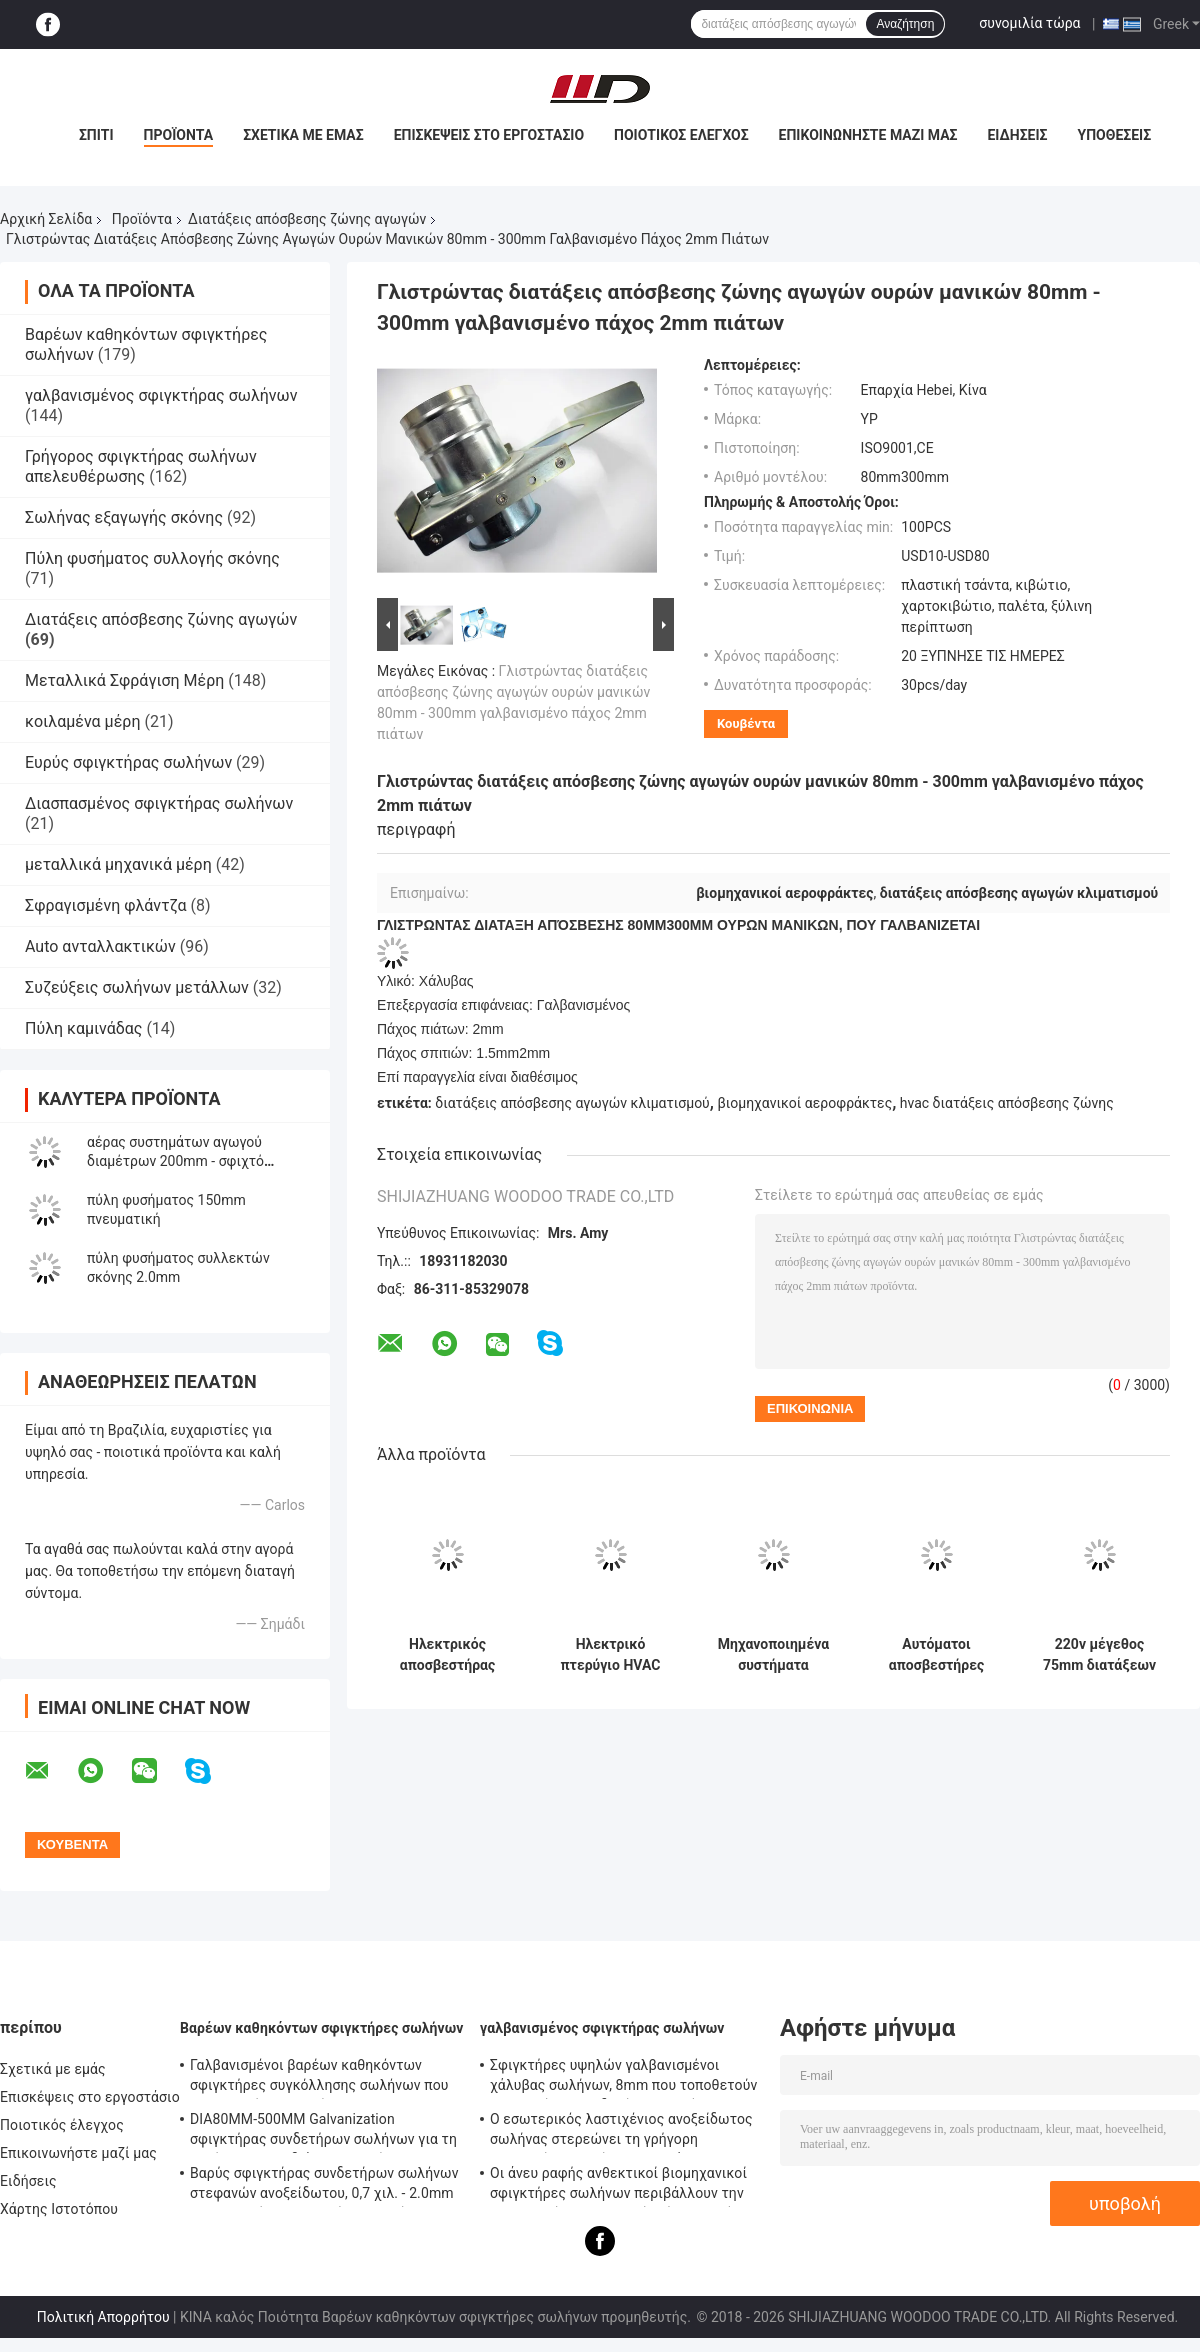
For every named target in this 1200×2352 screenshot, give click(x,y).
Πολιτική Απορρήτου (103, 2317)
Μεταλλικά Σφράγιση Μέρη (124, 680)
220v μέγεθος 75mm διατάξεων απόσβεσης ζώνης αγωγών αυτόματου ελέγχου (1099, 1655)
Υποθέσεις (1115, 135)
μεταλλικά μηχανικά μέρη (118, 864)
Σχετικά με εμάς (303, 135)
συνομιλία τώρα (1029, 23)
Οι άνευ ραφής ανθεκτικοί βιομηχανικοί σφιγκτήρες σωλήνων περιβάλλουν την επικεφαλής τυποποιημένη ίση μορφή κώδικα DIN (618, 2186)
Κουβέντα (746, 723)
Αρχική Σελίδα (46, 219)
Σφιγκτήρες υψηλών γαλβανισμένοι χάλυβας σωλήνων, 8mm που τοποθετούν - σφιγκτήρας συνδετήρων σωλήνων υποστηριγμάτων (623, 2078)
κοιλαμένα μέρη (82, 721)
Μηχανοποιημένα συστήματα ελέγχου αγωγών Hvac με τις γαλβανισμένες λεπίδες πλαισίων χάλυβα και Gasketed (773, 1655)
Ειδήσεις (1017, 135)
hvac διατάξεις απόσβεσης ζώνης (1007, 1103)
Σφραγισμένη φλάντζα (106, 905)
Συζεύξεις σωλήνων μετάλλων (137, 987)
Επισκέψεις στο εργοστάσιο (489, 135)
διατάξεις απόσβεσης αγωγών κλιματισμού (572, 1103)
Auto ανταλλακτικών (100, 946)
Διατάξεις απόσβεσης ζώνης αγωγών (307, 219)
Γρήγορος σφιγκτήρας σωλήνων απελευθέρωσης (141, 466)
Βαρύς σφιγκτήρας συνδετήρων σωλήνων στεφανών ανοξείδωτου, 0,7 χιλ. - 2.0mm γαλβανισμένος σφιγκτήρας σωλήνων (324, 2186)
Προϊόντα (179, 135)
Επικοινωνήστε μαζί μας (868, 135)
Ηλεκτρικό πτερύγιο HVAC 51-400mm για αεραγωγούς (611, 1655)
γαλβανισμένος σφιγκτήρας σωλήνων (161, 395)
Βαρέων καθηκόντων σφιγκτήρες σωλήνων (321, 2028)
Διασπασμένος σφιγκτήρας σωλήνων (159, 803)
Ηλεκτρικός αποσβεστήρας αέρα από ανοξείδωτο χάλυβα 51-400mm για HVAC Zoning (447, 1655)
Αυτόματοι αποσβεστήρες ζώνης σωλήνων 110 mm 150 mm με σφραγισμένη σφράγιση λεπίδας (937, 1655)
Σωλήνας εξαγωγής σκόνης (124, 517)
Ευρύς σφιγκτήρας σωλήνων (128, 762)
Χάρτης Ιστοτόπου (59, 2209)
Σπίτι (96, 135)
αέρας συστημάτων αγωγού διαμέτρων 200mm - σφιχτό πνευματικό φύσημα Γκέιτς (175, 1161)
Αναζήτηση (905, 24)
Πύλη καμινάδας (83, 1028)
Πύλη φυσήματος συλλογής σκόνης (152, 558)
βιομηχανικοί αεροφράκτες (804, 1103)
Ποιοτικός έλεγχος (681, 135)
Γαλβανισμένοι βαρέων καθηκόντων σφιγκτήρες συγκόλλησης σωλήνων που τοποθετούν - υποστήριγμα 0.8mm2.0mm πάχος (322, 2078)
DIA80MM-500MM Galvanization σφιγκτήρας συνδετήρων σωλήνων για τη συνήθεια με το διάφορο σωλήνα (323, 2132)
